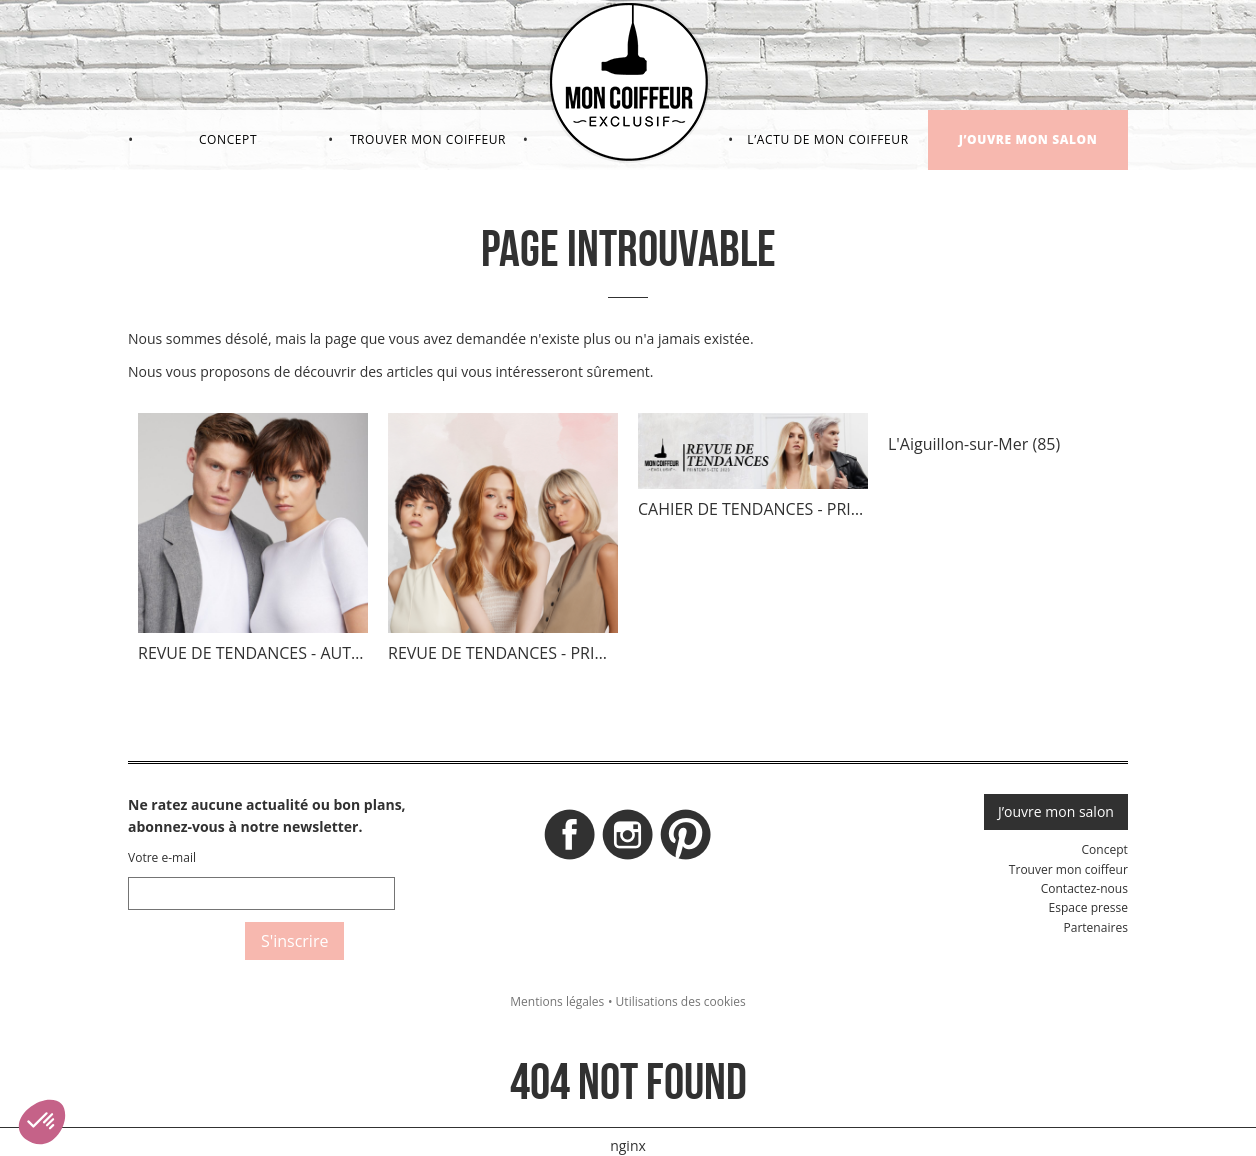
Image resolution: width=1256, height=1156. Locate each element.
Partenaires (1095, 927)
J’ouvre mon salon (1028, 139)
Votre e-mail (162, 857)
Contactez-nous (1084, 888)
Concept (228, 139)
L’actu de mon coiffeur (827, 139)
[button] (42, 1122)
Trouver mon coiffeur (428, 139)
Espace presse (1088, 907)
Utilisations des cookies (681, 1001)
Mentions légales (557, 1001)
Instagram (628, 840)
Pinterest (686, 840)
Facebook (570, 840)
